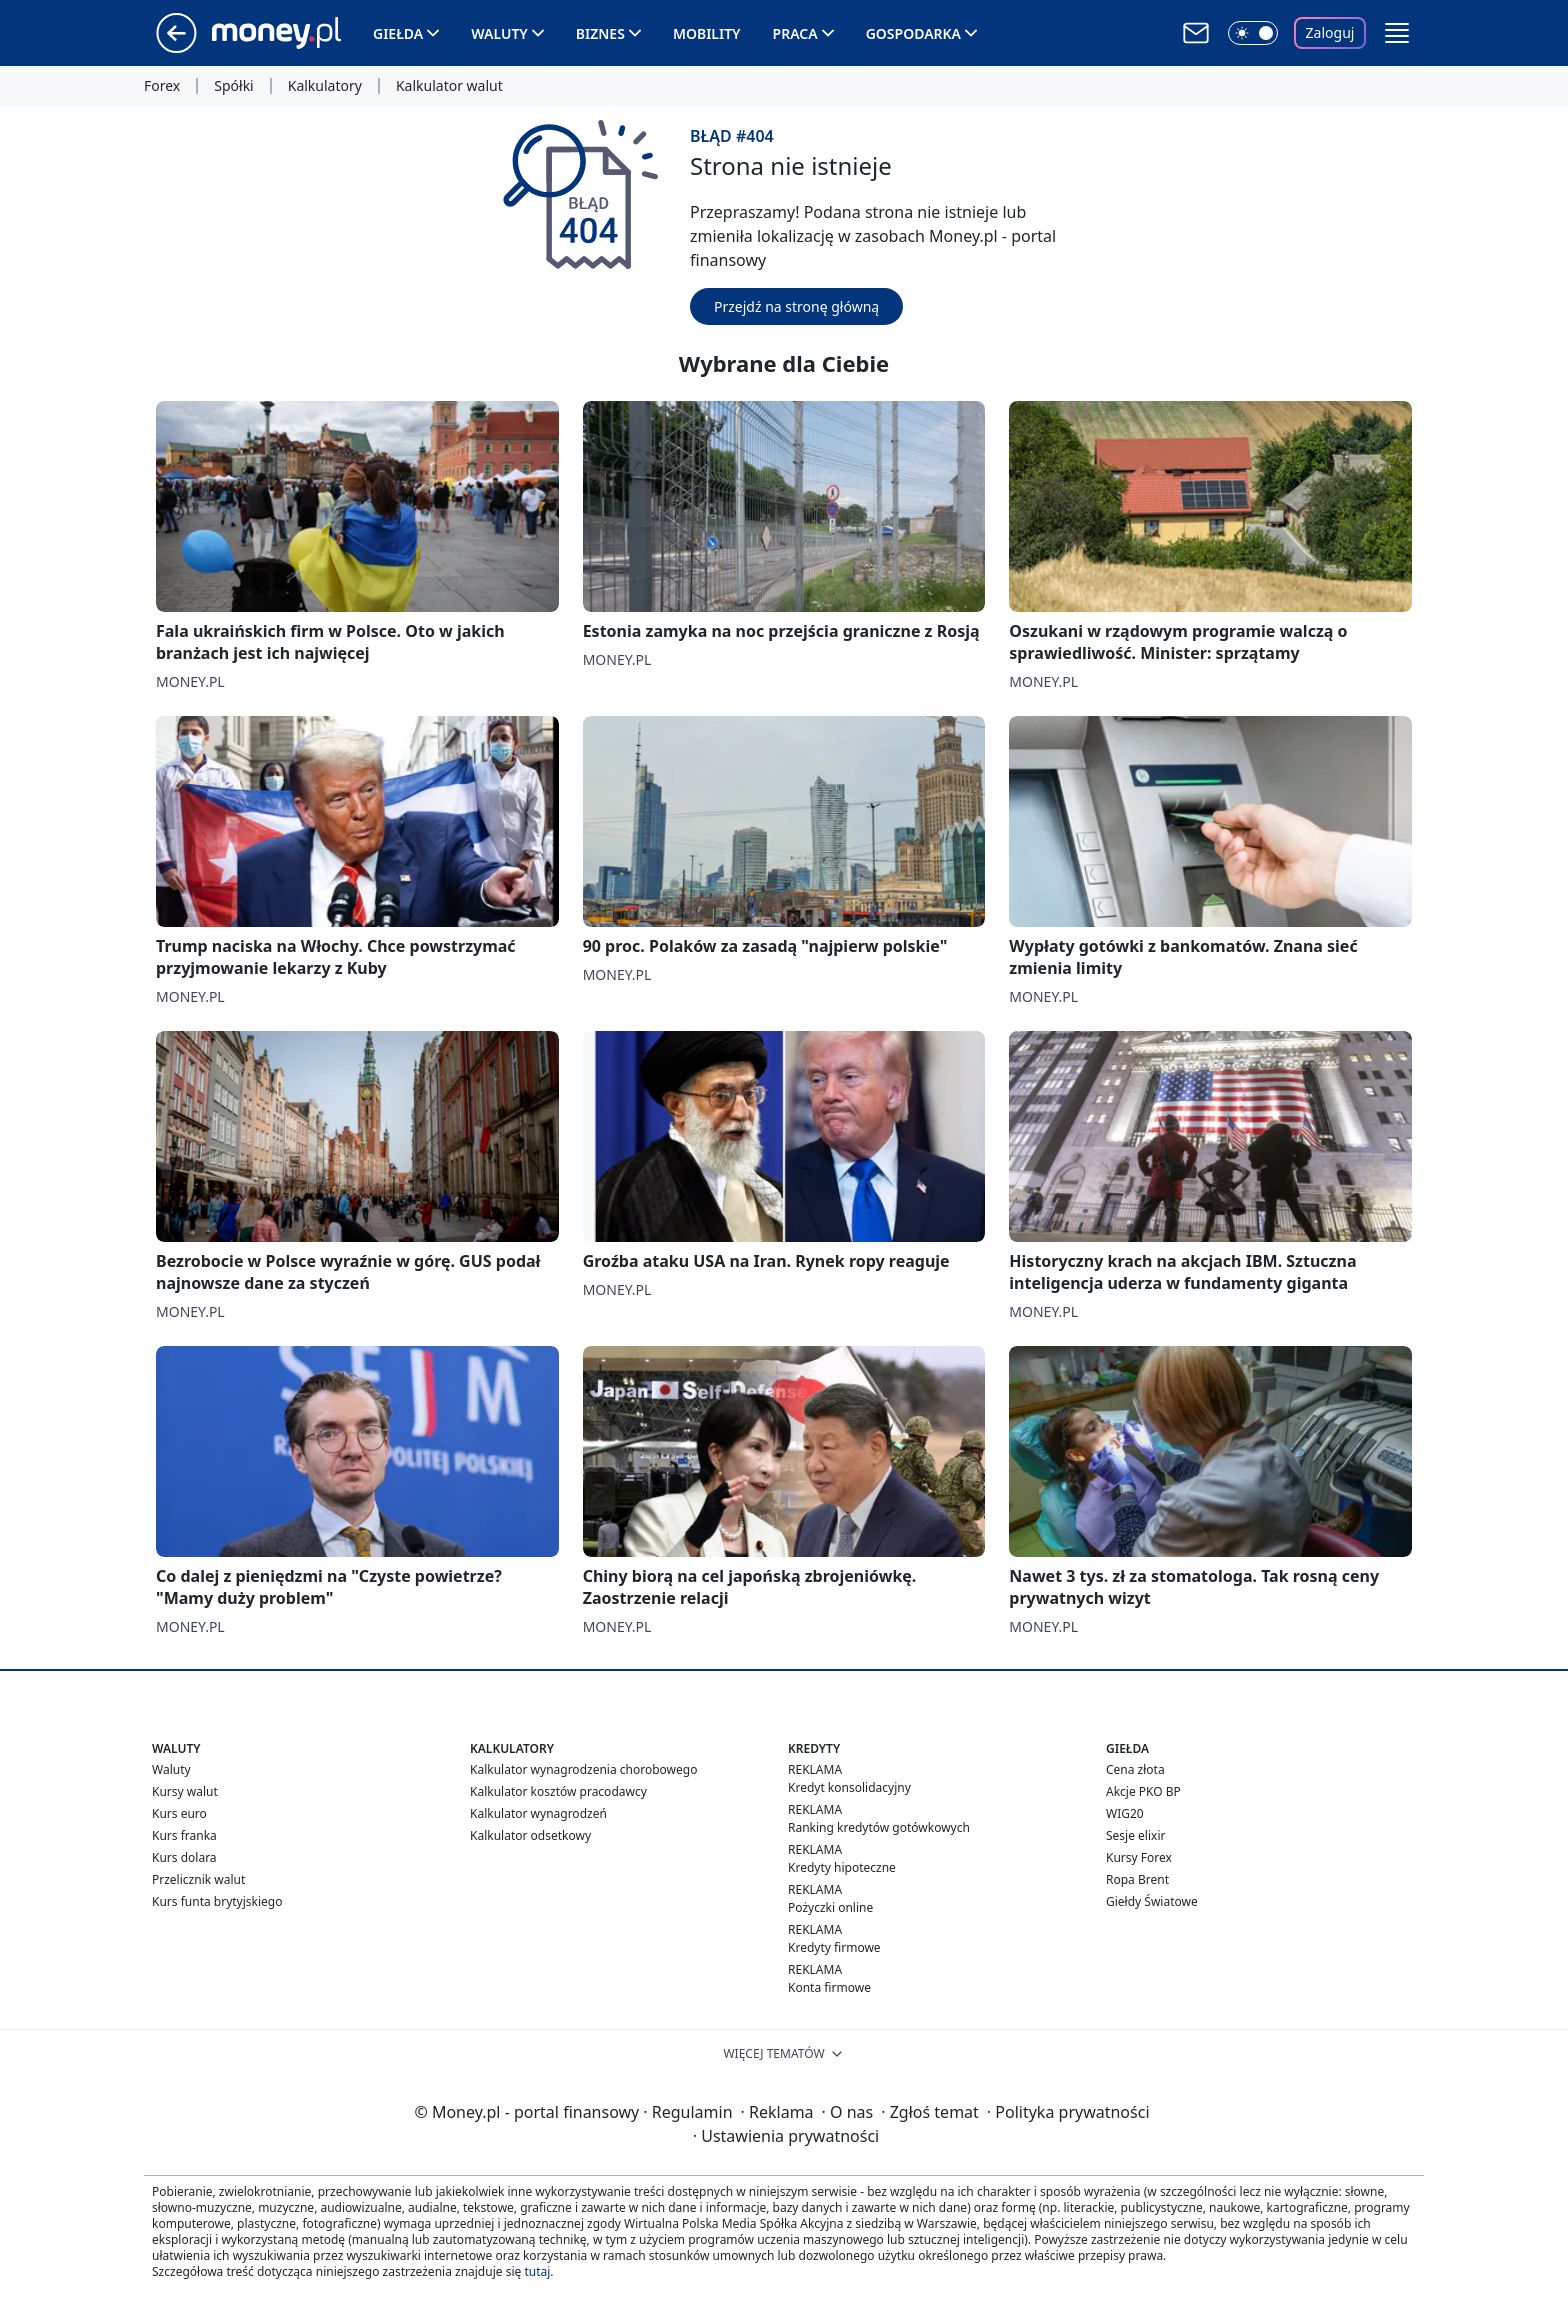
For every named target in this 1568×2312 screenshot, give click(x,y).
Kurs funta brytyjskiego (217, 1901)
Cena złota (1135, 1769)
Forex (162, 86)
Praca (795, 33)
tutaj (537, 2271)
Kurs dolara (184, 1857)
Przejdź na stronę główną (796, 306)
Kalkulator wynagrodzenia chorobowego (583, 1769)
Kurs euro (179, 1813)
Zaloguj (1330, 32)
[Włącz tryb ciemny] (1253, 33)
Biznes (600, 33)
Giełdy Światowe (1152, 1901)
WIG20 (1125, 1813)
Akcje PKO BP (1143, 1791)
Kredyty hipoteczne (842, 1867)
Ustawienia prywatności (786, 2136)
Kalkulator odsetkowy (530, 1835)
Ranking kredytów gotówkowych (879, 1827)
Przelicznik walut (198, 1879)
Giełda (398, 33)
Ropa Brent (1137, 1879)
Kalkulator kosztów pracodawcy (558, 1791)
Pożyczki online (830, 1907)
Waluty (499, 33)
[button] (1397, 33)
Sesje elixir (1135, 1835)
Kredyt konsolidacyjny (849, 1787)
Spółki (233, 86)
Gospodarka (913, 33)
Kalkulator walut (449, 86)
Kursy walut (185, 1791)
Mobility (707, 33)
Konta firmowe (829, 1987)
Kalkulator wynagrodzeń (538, 1813)
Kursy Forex (1139, 1857)
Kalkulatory (325, 86)
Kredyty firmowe (834, 1947)
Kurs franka (184, 1835)
